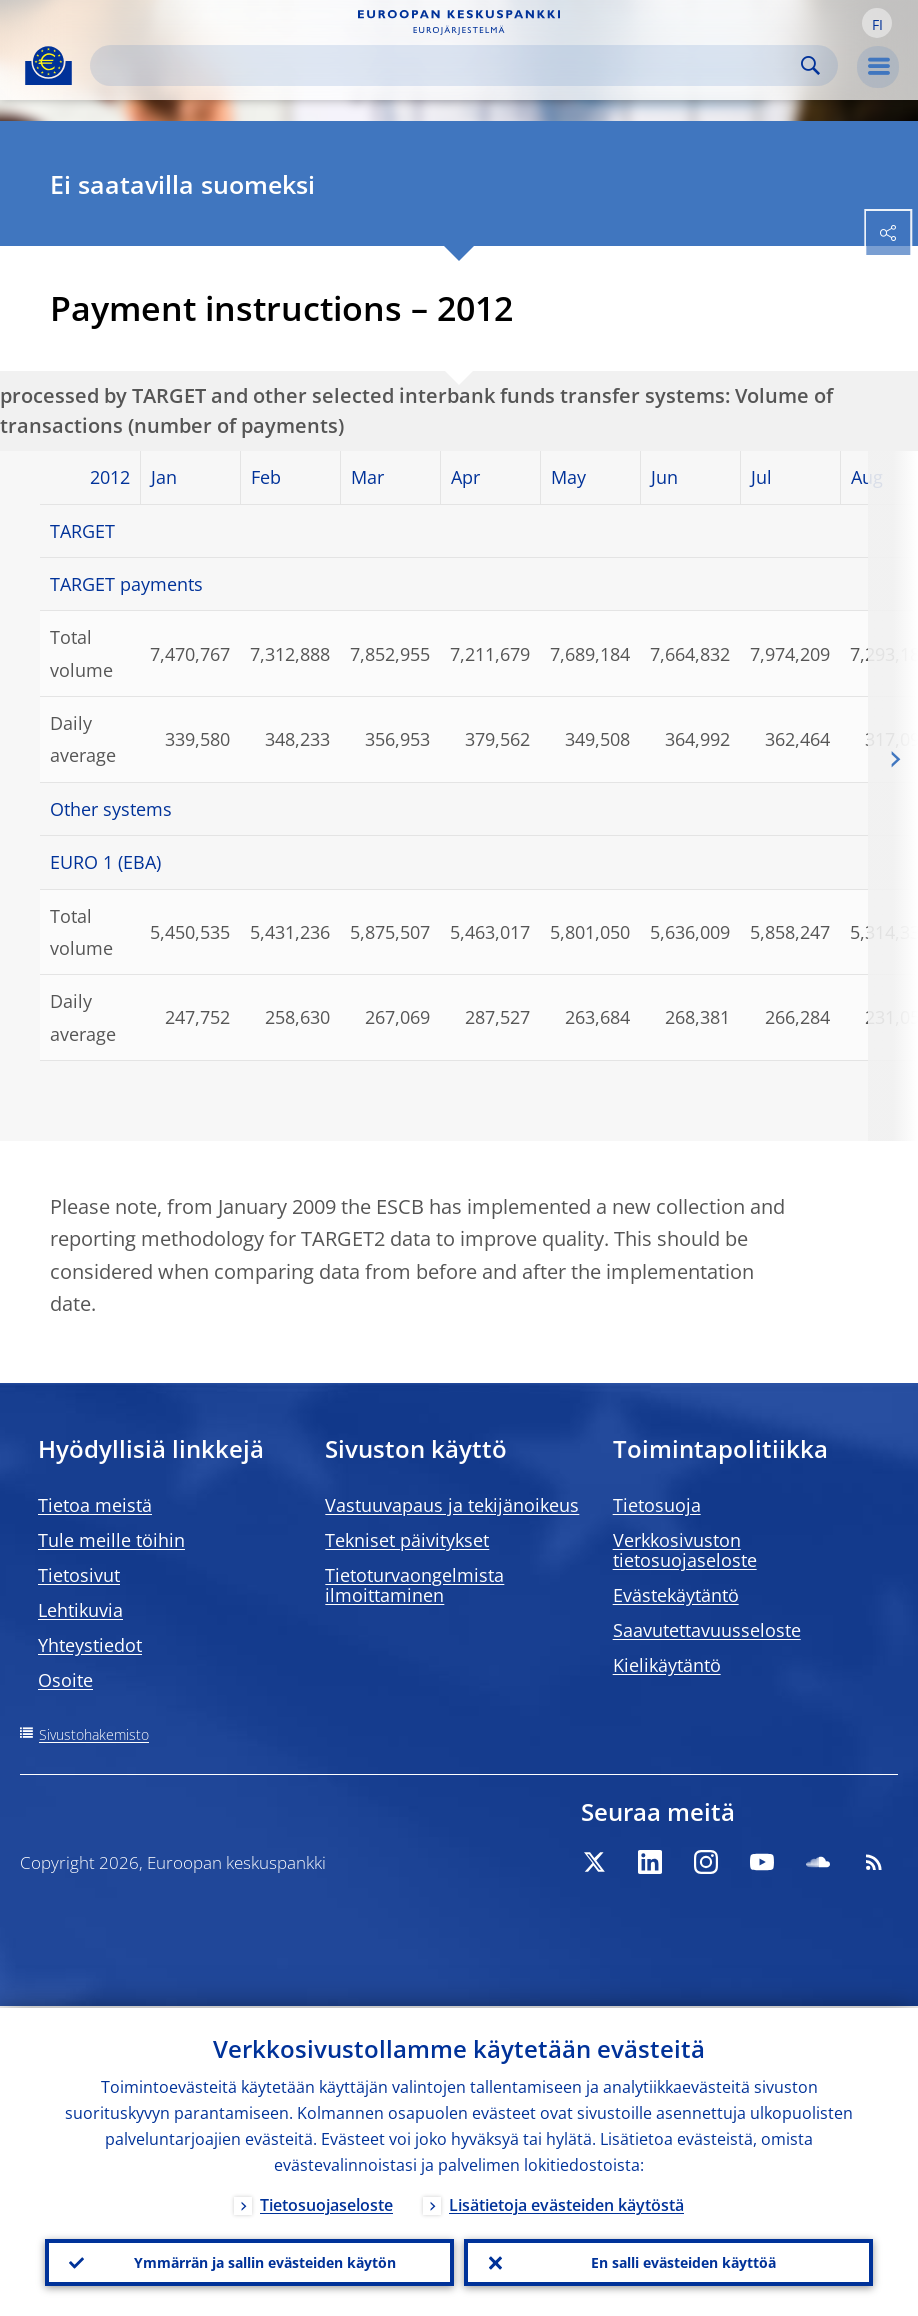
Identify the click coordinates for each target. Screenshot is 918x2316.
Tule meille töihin (111, 1540)
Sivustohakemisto (94, 1734)
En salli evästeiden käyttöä (683, 2261)
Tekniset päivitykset (407, 1540)
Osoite (65, 1680)
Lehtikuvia (80, 1610)
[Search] (448, 65)
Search (810, 65)
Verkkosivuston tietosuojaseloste (685, 1550)
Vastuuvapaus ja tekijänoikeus (452, 1505)
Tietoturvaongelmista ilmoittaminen (414, 1585)
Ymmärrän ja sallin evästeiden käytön (265, 2261)
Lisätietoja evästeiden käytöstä (566, 2203)
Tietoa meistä (95, 1505)
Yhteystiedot (90, 1645)
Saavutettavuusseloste (707, 1630)
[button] (877, 23)
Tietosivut (79, 1575)
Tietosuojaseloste (326, 2203)
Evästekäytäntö (676, 1595)
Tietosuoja (657, 1505)
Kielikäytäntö (667, 1665)
